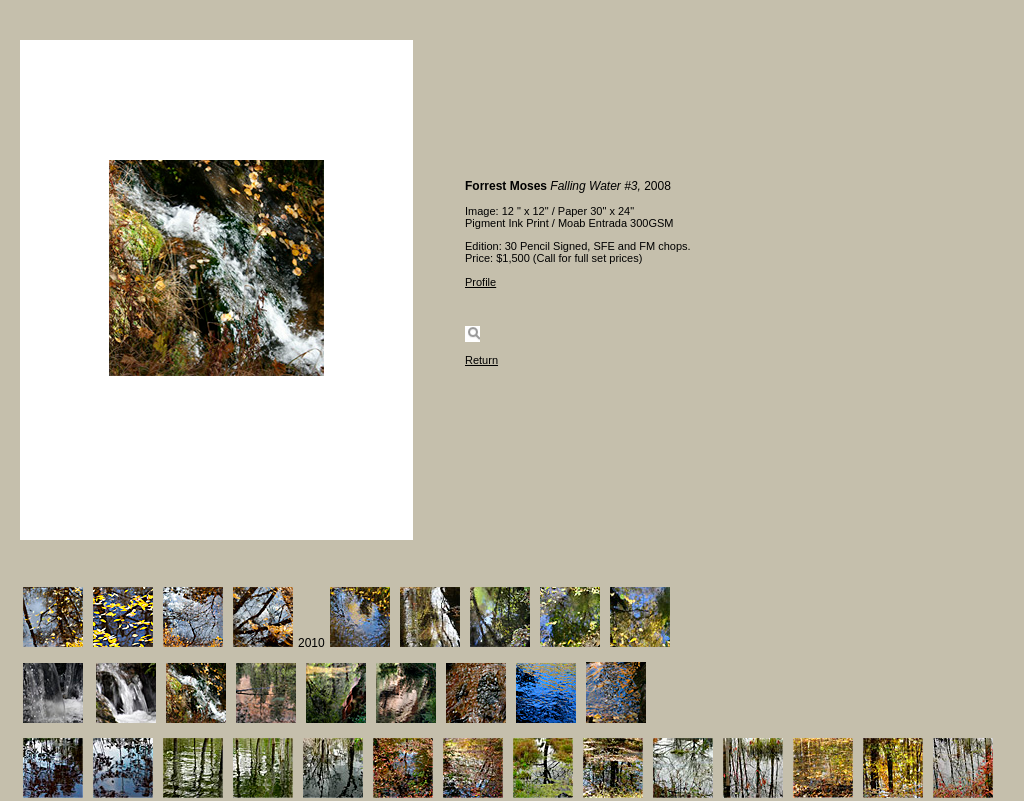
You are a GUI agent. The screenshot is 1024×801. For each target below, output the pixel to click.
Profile (480, 282)
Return (481, 360)
